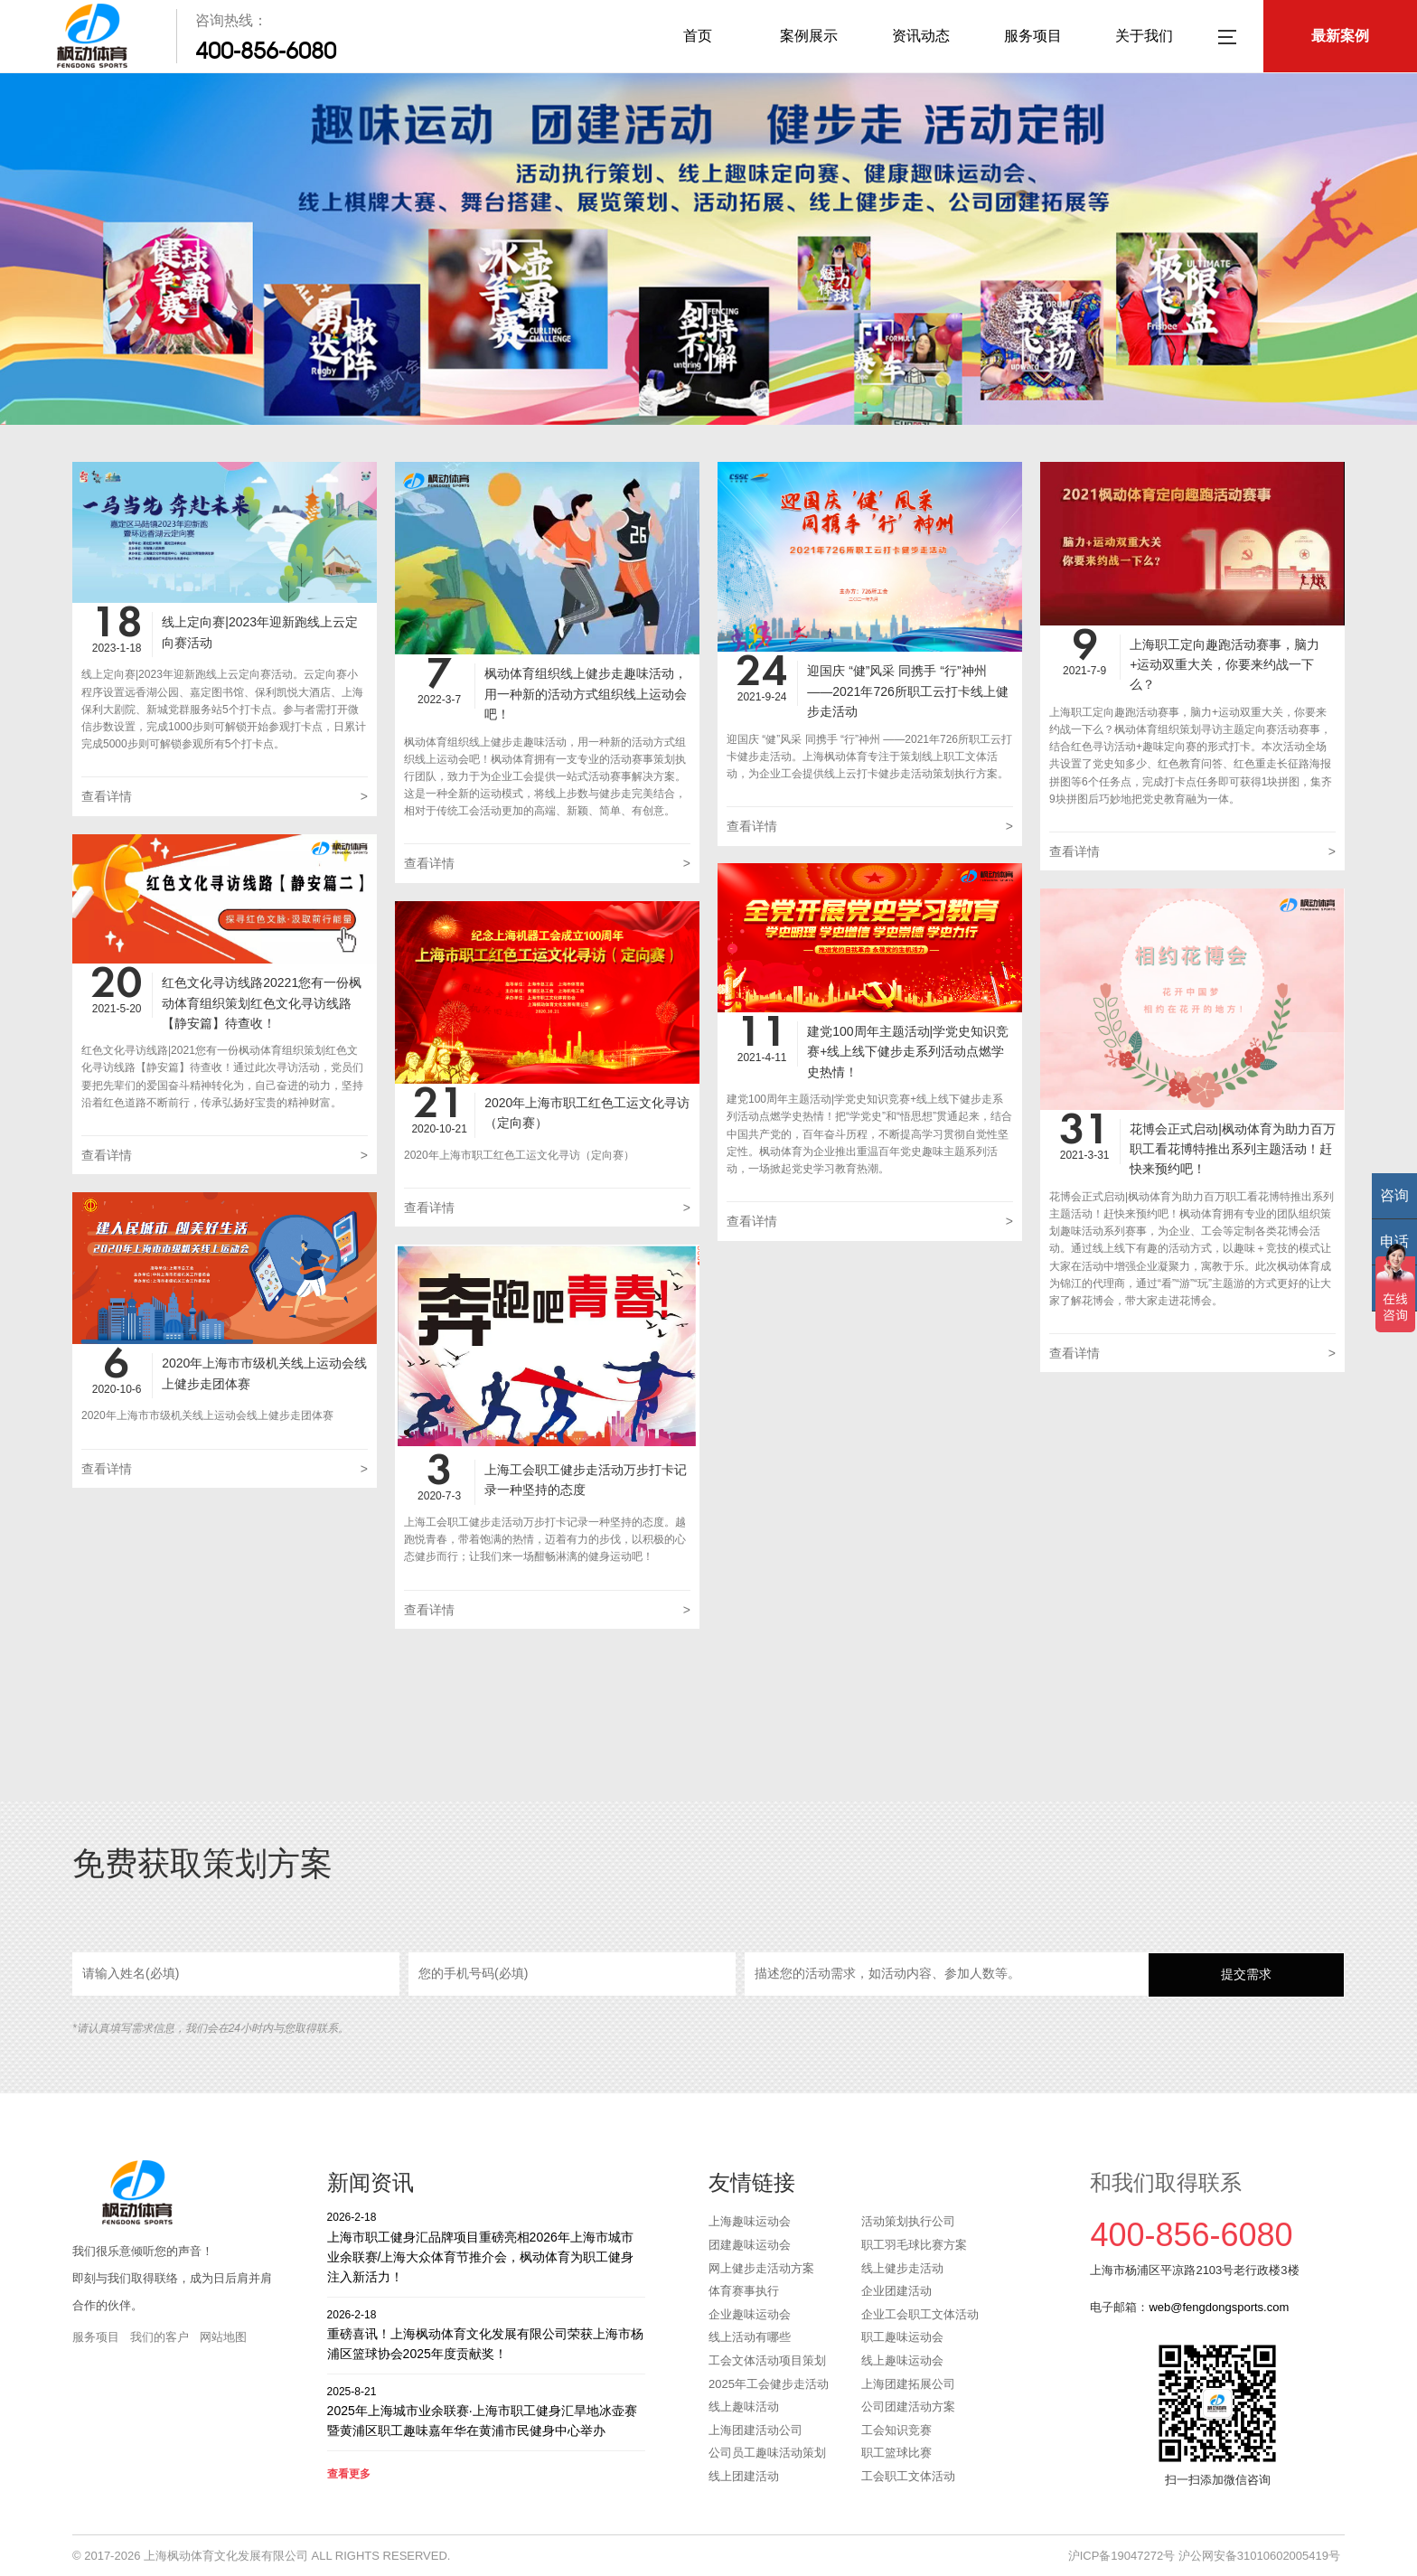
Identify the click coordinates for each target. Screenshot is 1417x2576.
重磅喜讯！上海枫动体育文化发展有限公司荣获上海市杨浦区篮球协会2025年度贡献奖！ (486, 2334)
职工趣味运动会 (902, 2337)
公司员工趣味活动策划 (767, 2452)
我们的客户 (159, 2337)
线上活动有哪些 (749, 2337)
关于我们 (1144, 35)
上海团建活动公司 (755, 2430)
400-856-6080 (265, 50)
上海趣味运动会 (749, 2221)
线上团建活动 (743, 2476)
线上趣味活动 (743, 2406)
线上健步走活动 (902, 2268)
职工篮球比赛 (896, 2452)
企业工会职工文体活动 (920, 2314)
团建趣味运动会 (749, 2245)
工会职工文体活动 (908, 2476)
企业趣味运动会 (749, 2314)
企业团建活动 (896, 2291)
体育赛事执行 (743, 2291)
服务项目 (1033, 35)
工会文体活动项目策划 (767, 2360)
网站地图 (223, 2337)
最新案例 (1340, 35)
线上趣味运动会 (902, 2360)
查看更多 (349, 2474)
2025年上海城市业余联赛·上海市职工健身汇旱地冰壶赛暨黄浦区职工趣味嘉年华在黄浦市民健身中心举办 (486, 2411)
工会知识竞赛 (896, 2430)
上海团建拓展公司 (908, 2384)
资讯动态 (921, 35)
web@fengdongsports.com (1219, 2307)
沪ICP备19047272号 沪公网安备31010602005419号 (1204, 2555)
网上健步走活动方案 (761, 2268)
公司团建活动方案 (908, 2406)
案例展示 (809, 35)
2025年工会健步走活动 (768, 2384)
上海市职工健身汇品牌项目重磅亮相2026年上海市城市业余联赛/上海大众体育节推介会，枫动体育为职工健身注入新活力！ (486, 2246)
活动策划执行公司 (908, 2221)
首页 (697, 35)
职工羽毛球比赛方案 (914, 2245)
